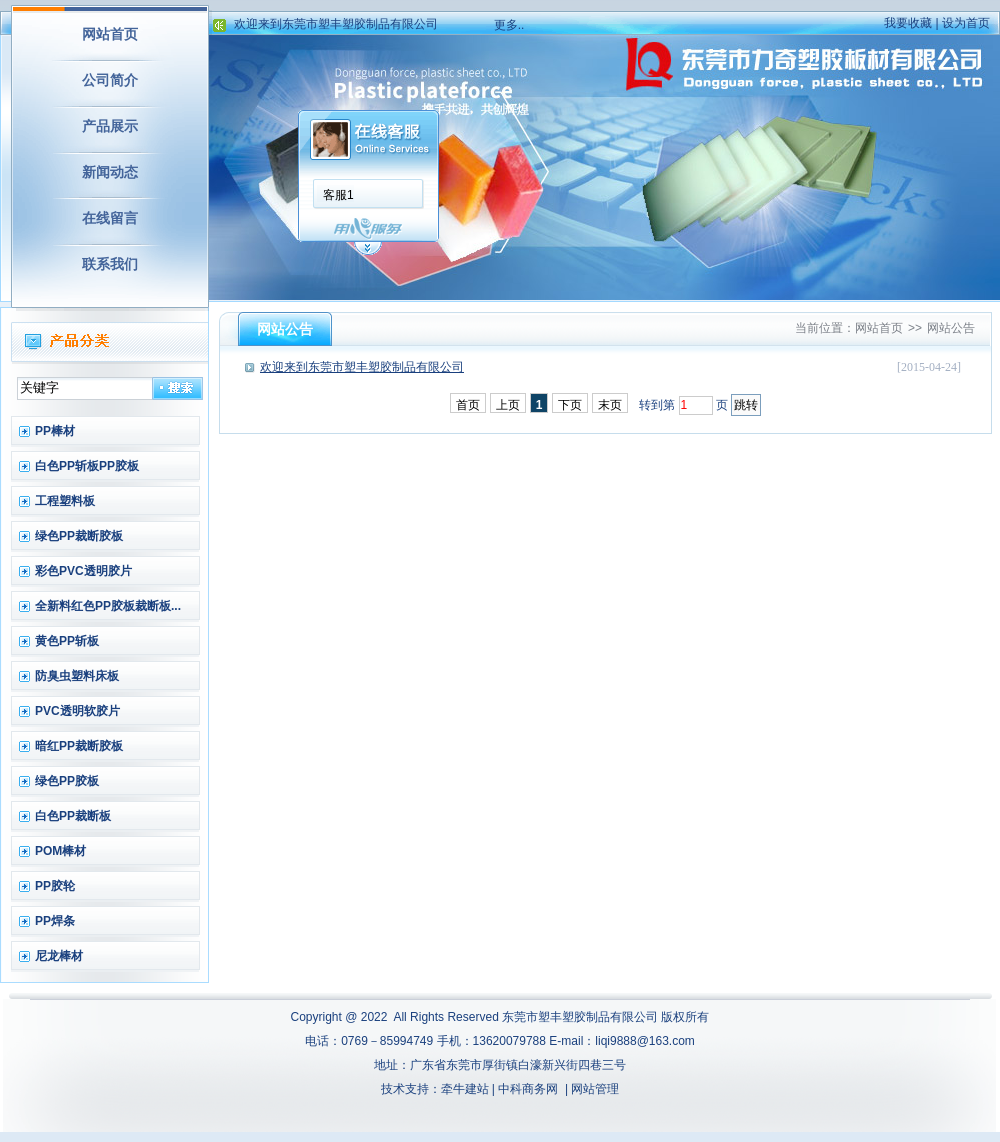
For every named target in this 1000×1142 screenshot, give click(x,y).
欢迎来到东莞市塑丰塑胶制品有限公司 (336, 31)
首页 (468, 405)
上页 (508, 405)
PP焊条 (55, 921)
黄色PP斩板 (67, 641)
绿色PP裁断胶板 (79, 536)
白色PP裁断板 (73, 816)
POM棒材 (60, 851)
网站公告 (951, 328)
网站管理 (595, 1089)
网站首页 (110, 34)
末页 (610, 405)
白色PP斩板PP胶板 (87, 466)
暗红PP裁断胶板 (79, 746)
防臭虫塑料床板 (77, 676)
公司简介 (110, 80)
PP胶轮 (55, 886)
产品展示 (110, 126)
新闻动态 (110, 172)
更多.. (509, 25)
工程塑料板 (65, 501)
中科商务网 (528, 1089)
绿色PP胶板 (67, 781)
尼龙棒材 (59, 956)
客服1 (338, 195)
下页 (570, 405)
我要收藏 (908, 23)
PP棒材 (55, 431)
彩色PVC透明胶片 (83, 571)
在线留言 (110, 218)
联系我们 (110, 264)
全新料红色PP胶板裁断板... (108, 606)
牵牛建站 (465, 1089)
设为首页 (966, 23)
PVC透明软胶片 (77, 711)
